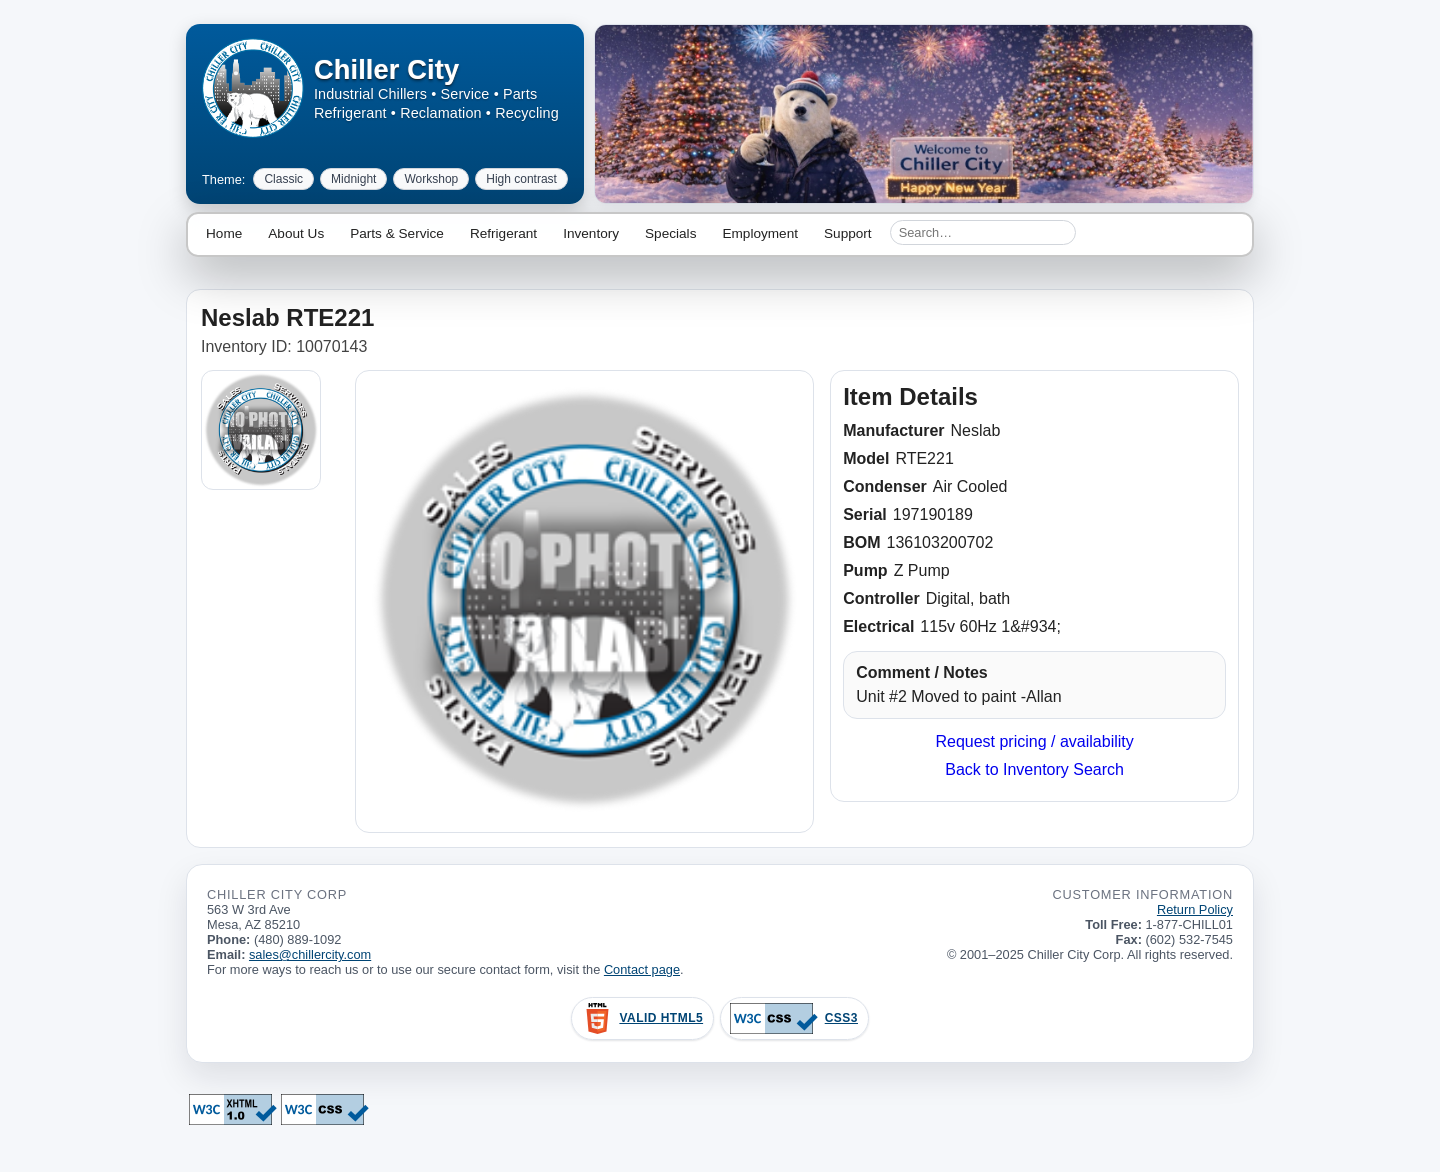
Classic (283, 179)
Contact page (642, 969)
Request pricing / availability (1034, 741)
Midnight (353, 179)
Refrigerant (503, 233)
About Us (296, 233)
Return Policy (1195, 909)
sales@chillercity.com (310, 954)
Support (848, 233)
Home (224, 233)
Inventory (591, 233)
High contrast (521, 179)
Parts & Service (397, 233)
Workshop (431, 179)
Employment (760, 233)
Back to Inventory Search (1034, 769)
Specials (670, 233)
